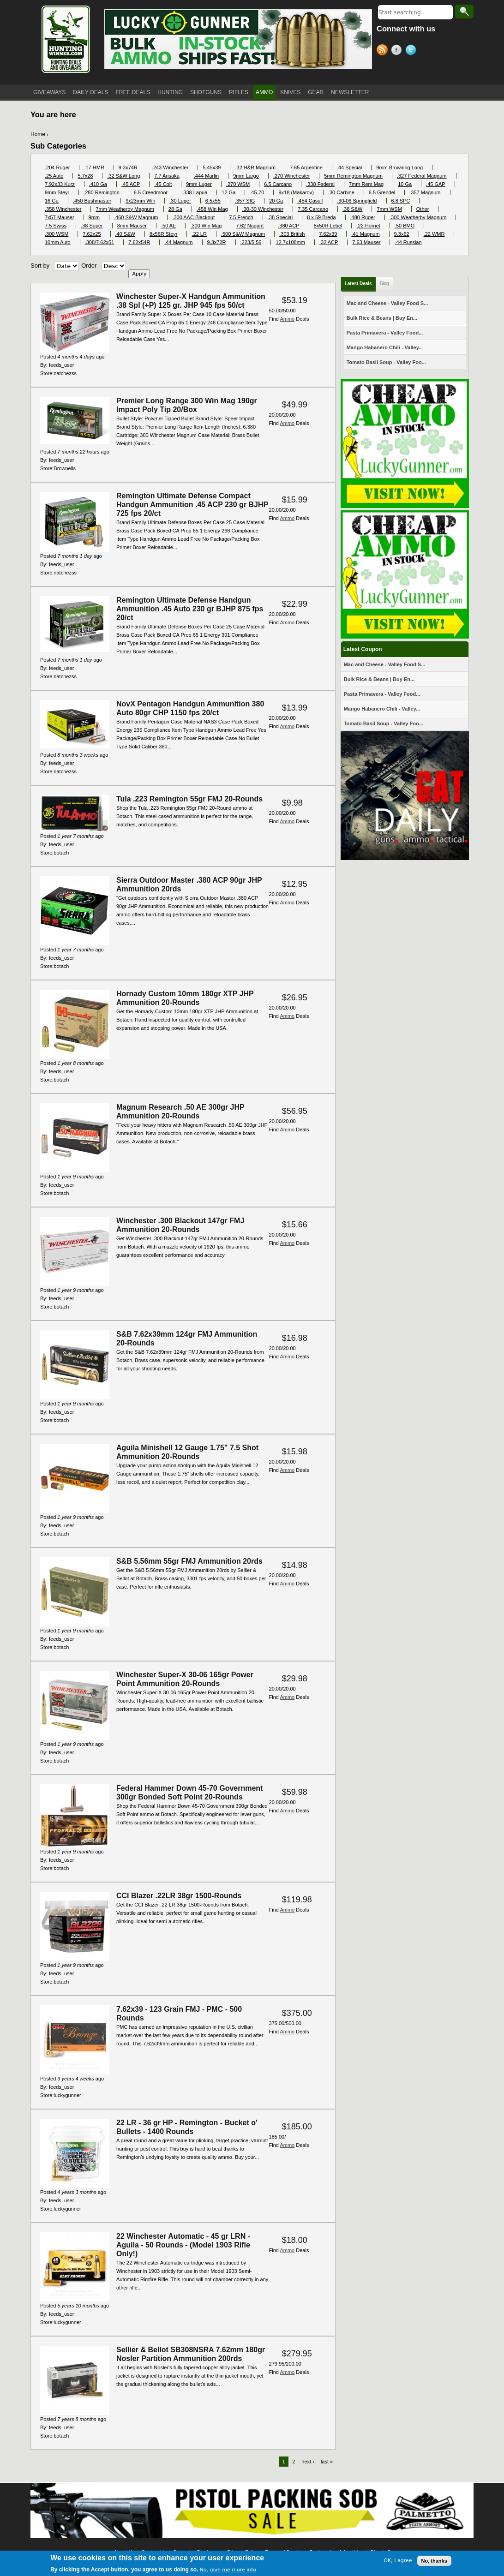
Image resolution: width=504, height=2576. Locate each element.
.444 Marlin (206, 176)
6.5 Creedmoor (151, 192)
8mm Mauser (132, 225)
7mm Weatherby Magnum (125, 209)
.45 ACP (130, 184)
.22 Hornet (368, 225)
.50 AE (168, 225)
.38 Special (280, 217)
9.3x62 (401, 234)
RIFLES (238, 92)
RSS (384, 51)
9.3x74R (128, 167)
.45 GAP (435, 184)
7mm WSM (389, 209)
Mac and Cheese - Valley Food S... (387, 303)
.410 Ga (98, 184)
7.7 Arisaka (166, 176)
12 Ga (228, 192)
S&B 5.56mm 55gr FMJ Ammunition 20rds (189, 1561)
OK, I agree (398, 2562)
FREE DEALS (133, 92)
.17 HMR (94, 167)
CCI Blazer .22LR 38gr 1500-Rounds (178, 1896)
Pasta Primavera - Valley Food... (385, 332)
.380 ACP (288, 225)
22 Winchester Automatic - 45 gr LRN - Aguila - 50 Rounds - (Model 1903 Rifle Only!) (183, 2245)
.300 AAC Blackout (193, 217)
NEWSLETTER (350, 92)
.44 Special (349, 167)
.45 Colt (163, 184)
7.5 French (241, 217)
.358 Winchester (63, 209)
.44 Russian (408, 242)
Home (37, 134)
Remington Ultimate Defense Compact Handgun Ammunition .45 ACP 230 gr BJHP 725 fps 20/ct (192, 504)
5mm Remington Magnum (353, 176)
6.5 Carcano (278, 184)
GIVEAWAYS (49, 92)
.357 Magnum (424, 192)
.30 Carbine (341, 192)
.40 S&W (125, 234)
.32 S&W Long (123, 176)
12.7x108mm (290, 242)
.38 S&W (352, 209)
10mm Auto (58, 242)
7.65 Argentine (306, 167)
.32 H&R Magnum (255, 167)
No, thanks (434, 2562)
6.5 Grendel (382, 192)
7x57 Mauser (59, 217)
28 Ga (175, 209)
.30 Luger (180, 200)
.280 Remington (102, 192)
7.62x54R (139, 242)
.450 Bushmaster (92, 200)
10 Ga (405, 184)
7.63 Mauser (366, 242)
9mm (94, 217)
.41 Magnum (365, 234)
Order (88, 265)
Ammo (287, 319)
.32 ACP (328, 242)
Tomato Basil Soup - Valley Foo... (386, 362)
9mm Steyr (57, 192)
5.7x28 (85, 176)
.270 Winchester (291, 176)
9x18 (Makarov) (295, 192)
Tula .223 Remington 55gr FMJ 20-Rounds (189, 799)
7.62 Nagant (250, 225)
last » (327, 2461)
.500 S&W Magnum (243, 234)
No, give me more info (228, 2572)
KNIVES (290, 92)
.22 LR (199, 234)
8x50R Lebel (328, 225)
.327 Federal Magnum (422, 176)
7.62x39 (328, 234)
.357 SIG (245, 200)
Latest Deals (358, 283)
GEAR (316, 92)
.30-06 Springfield (357, 200)
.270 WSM (238, 184)
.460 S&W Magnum (136, 217)
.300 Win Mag (206, 225)
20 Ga (276, 200)
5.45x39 (212, 167)
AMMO (264, 92)
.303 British (292, 234)
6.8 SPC (400, 200)
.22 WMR (434, 234)
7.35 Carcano (313, 209)
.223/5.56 (251, 242)
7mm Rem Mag (366, 184)
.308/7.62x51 (99, 242)
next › (307, 2461)
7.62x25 (92, 234)
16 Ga (52, 200)
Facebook (398, 51)
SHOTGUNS (206, 92)
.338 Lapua (194, 192)
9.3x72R (216, 242)
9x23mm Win (140, 200)
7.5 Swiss (55, 225)
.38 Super (92, 225)
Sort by (39, 265)
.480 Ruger (362, 217)
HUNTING (170, 92)
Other (422, 209)
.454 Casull (310, 200)
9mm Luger (199, 184)
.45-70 (257, 192)
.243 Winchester (170, 167)
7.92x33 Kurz (60, 184)
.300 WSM (56, 234)
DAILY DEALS (90, 92)
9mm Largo (246, 176)
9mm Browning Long (399, 167)
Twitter (412, 51)
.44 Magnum (178, 242)
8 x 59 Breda (321, 217)
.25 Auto (54, 176)
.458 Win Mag (212, 209)
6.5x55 (213, 200)
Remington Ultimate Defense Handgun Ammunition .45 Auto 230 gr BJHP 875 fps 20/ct (189, 609)
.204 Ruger (57, 167)
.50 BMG (404, 225)
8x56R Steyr (164, 234)
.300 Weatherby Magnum (418, 217)
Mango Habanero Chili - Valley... (385, 347)
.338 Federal (320, 184)
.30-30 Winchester (262, 209)
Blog (384, 283)
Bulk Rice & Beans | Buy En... (382, 318)
